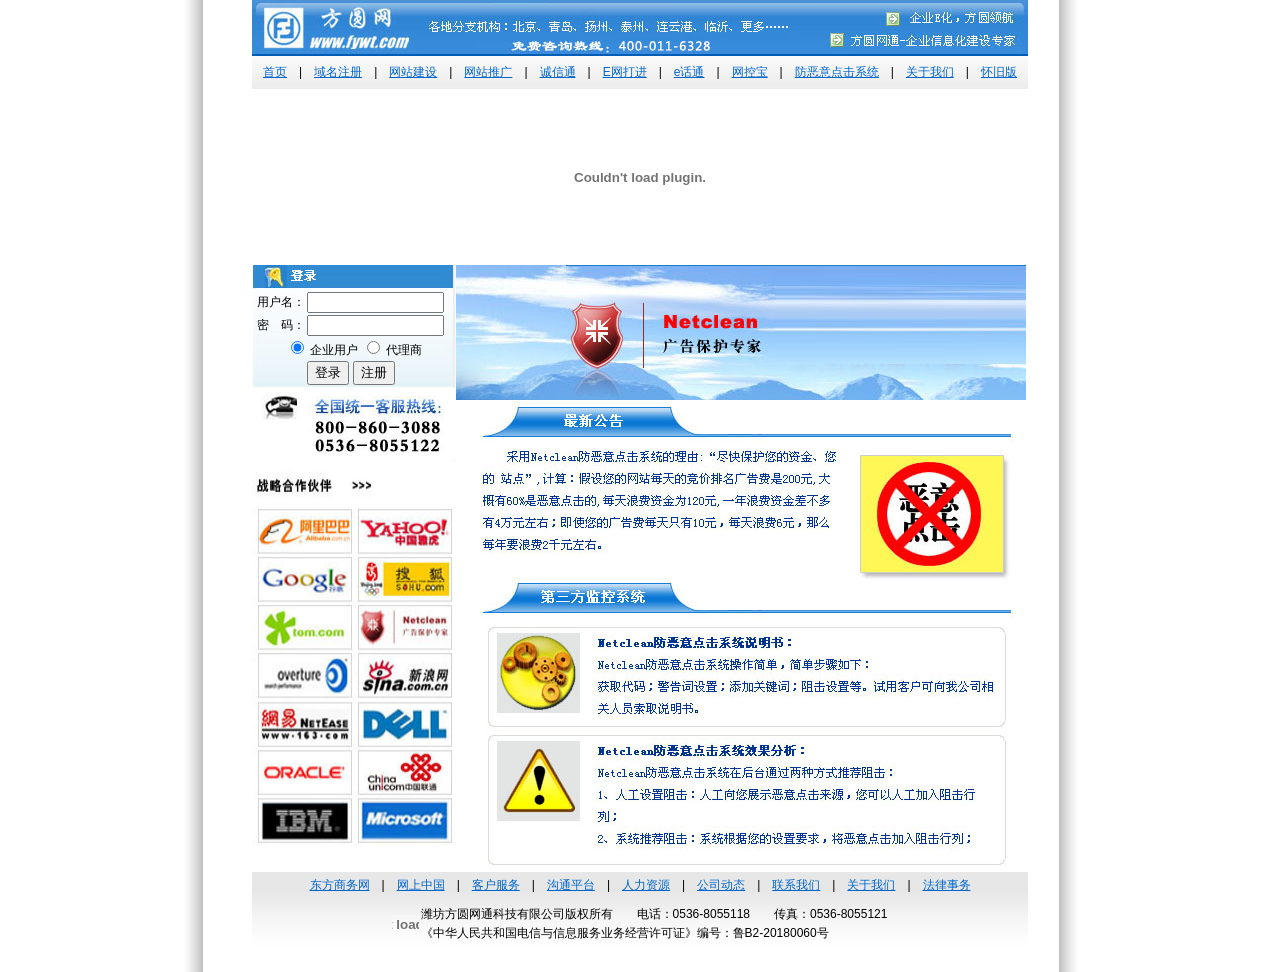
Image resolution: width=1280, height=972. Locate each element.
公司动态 (721, 885)
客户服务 (496, 885)
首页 (275, 72)
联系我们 (796, 885)
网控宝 (750, 72)
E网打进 (625, 72)
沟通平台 (571, 885)
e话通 (689, 72)
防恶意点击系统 (837, 72)
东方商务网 (340, 885)
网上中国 (421, 885)
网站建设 (413, 72)
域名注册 (338, 72)
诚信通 (558, 72)
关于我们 (930, 72)
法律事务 (947, 885)
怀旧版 (999, 72)
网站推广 (488, 72)
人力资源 (646, 885)
